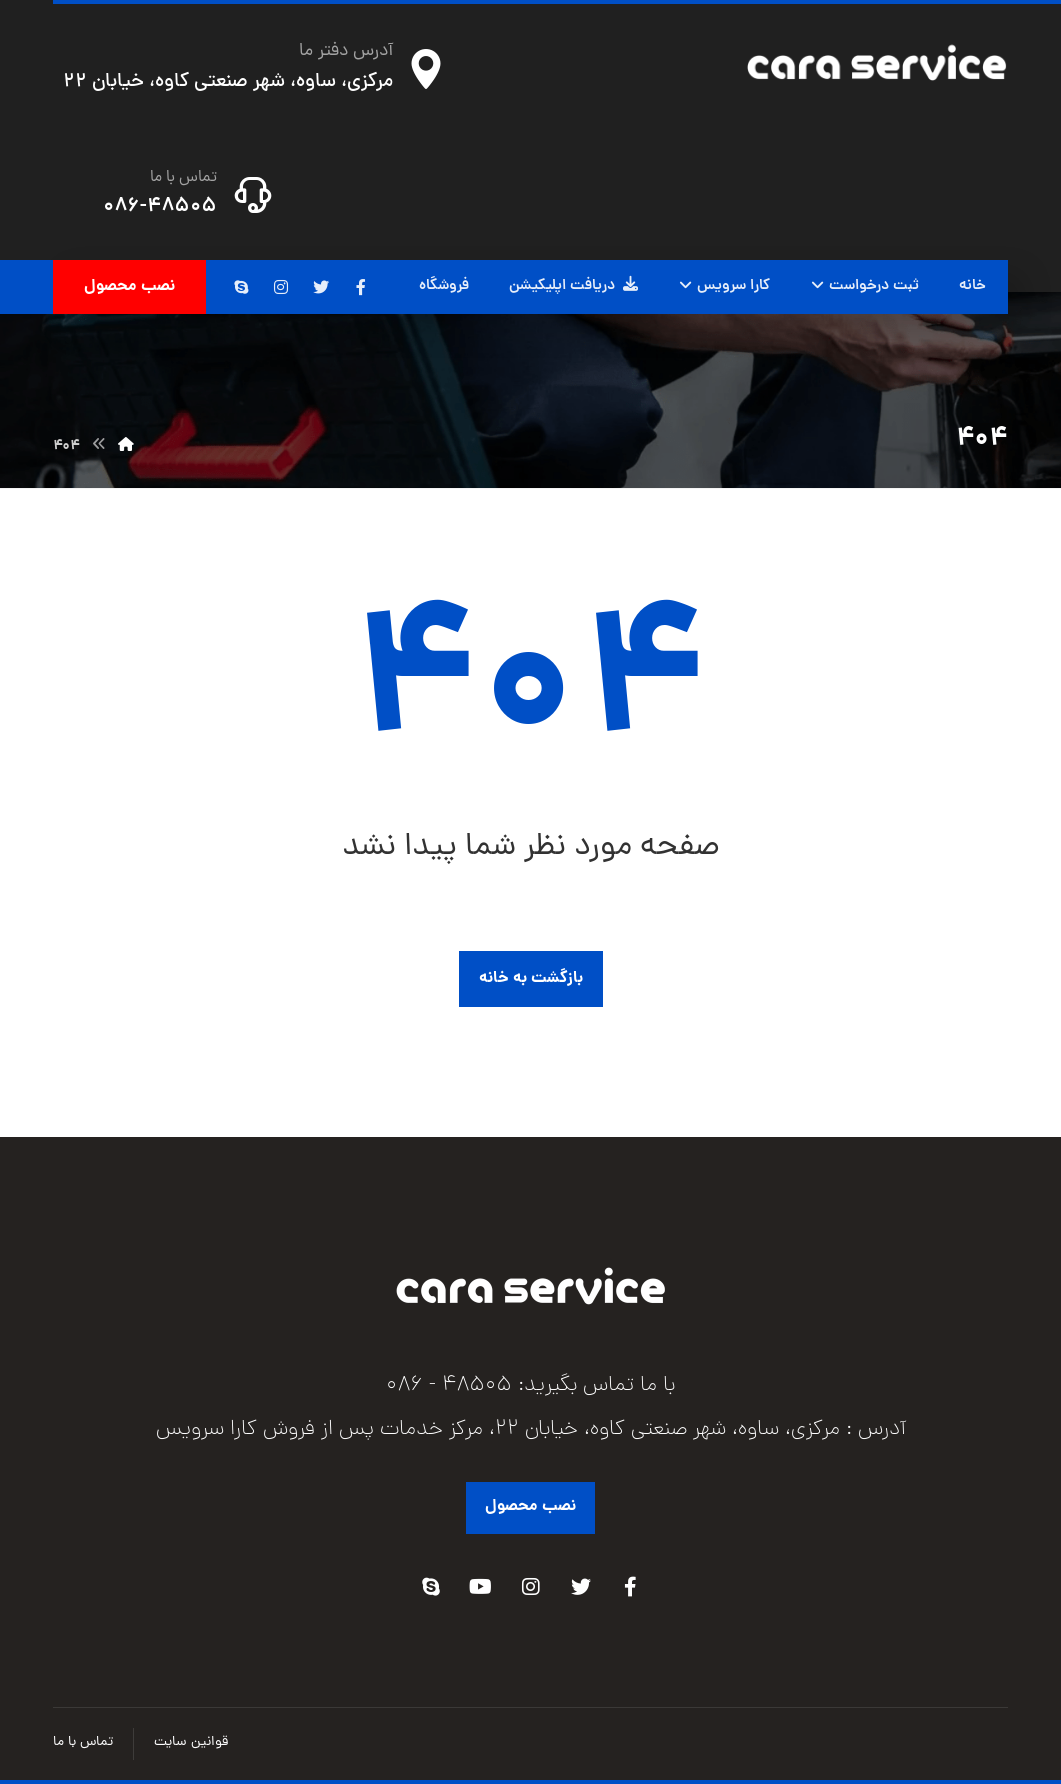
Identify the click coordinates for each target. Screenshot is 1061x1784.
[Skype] (431, 1587)
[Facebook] (631, 1587)
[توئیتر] (321, 287)
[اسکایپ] (241, 287)
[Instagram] (531, 1587)
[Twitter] (581, 1587)
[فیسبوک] (361, 287)
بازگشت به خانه (531, 978)
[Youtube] (481, 1587)
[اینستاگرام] (281, 287)
